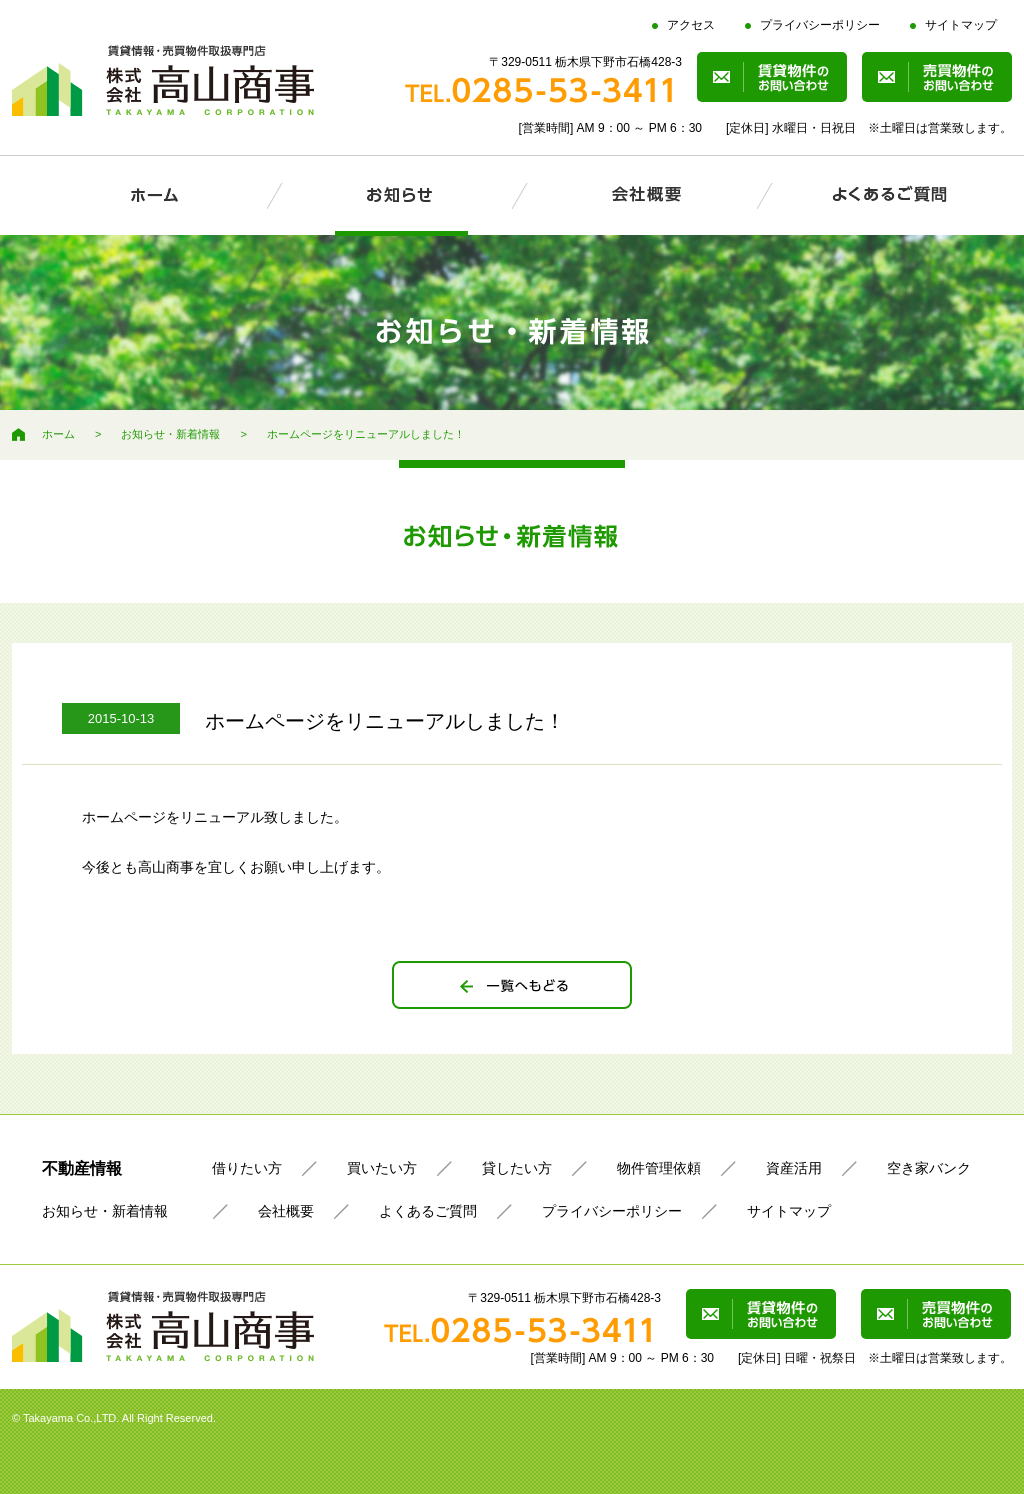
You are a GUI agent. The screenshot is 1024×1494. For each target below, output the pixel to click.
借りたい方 (247, 1168)
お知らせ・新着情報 (170, 434)
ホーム (58, 434)
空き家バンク (929, 1168)
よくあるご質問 (428, 1211)
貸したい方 (517, 1168)
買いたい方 (382, 1168)
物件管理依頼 (659, 1168)
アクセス (691, 25)
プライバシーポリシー (820, 25)
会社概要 (286, 1211)
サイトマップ (961, 25)
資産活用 (794, 1168)
